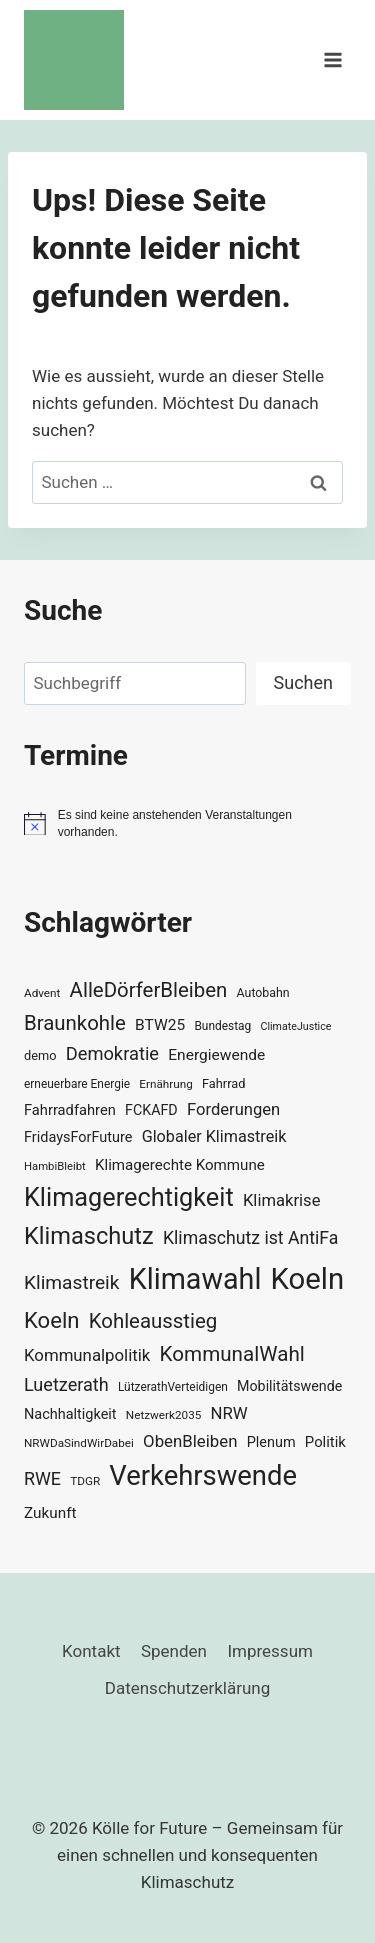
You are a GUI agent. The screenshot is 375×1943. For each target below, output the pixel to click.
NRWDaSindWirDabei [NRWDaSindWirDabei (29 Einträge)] (79, 1443)
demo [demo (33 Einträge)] (40, 1055)
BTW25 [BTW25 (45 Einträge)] (160, 1025)
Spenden (174, 1651)
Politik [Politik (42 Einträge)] (325, 1442)
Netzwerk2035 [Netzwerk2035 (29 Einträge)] (164, 1415)
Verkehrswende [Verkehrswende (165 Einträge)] (203, 1476)
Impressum (270, 1651)
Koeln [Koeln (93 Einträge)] (52, 1320)
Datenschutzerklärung (187, 1688)
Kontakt (91, 1651)
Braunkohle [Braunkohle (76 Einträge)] (75, 1023)
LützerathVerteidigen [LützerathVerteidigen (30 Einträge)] (173, 1387)
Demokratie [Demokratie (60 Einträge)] (112, 1053)
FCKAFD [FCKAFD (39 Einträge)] (151, 1110)
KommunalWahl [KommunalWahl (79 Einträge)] (232, 1354)
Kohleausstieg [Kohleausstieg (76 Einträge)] (153, 1321)
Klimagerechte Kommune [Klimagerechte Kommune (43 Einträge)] (180, 1165)
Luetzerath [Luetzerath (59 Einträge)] (66, 1384)
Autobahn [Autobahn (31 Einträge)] (263, 993)
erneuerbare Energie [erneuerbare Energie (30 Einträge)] (77, 1084)
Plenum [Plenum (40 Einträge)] (271, 1442)
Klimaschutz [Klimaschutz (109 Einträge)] (89, 1236)
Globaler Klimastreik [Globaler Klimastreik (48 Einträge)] (214, 1136)
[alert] (187, 823)
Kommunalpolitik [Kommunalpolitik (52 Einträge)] (87, 1355)
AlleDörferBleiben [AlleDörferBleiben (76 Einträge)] (149, 990)
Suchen (303, 682)
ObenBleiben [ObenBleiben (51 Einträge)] (190, 1441)
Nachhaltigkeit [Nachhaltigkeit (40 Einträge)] (70, 1414)
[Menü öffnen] (332, 59)
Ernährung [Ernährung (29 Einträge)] (165, 1084)
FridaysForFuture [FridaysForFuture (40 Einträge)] (78, 1137)
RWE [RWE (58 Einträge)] (42, 1478)
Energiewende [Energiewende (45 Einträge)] (216, 1055)
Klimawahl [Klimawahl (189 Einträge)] (195, 1279)
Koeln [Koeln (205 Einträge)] (308, 1279)
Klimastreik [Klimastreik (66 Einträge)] (71, 1282)
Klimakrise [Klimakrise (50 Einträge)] (282, 1200)
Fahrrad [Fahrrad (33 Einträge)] (223, 1083)
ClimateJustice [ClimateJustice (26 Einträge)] (295, 1026)
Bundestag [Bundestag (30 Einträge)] (222, 1026)
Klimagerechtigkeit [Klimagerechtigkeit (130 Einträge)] (129, 1197)
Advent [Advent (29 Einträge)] (42, 993)
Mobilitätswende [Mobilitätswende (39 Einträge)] (289, 1386)
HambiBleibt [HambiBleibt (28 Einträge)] (55, 1166)
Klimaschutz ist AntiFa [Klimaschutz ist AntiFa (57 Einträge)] (250, 1238)
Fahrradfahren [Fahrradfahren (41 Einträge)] (70, 1110)
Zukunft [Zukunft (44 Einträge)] (50, 1513)
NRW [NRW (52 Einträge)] (229, 1413)
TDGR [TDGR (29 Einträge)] (85, 1481)
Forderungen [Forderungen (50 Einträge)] (233, 1109)
